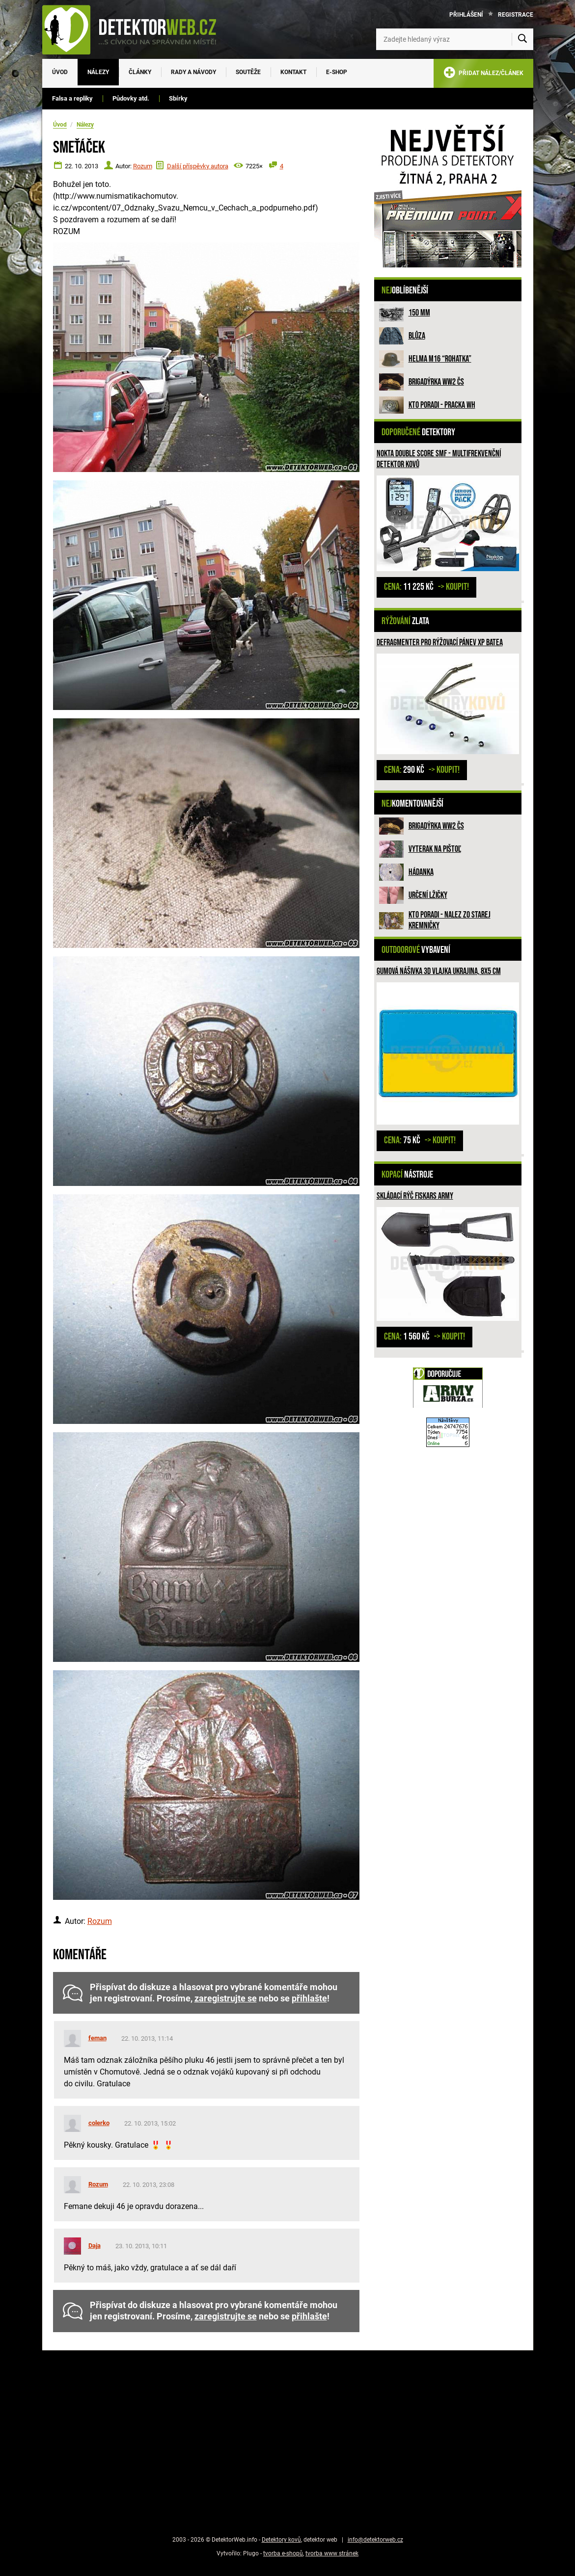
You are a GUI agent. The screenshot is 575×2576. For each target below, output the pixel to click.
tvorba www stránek (331, 2553)
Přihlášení (466, 14)
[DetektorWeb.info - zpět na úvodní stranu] (135, 29)
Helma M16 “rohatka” (440, 359)
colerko (99, 2123)
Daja (94, 2245)
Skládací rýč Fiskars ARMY (415, 1196)
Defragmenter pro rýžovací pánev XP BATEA (440, 642)
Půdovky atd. (130, 98)
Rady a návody (193, 72)
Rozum (142, 166)
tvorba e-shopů (283, 2553)
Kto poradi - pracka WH (442, 405)
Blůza (417, 336)
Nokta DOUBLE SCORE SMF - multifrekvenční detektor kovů (439, 459)
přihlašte (309, 1998)
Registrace (515, 14)
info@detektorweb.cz (375, 2539)
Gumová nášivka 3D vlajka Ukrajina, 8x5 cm (439, 971)
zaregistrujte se (225, 1998)
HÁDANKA (421, 872)
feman (97, 2038)
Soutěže (248, 72)
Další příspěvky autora (197, 166)
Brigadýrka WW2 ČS (436, 382)
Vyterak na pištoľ (435, 849)
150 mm (419, 313)
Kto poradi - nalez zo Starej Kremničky (450, 920)
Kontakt (293, 72)
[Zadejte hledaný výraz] (454, 39)
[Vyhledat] (522, 39)
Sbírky (178, 98)
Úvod (60, 72)
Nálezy (98, 72)
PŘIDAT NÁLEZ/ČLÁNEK (483, 74)
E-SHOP (336, 72)
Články (140, 72)
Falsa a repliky (72, 98)
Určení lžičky (428, 895)
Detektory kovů (281, 2539)
